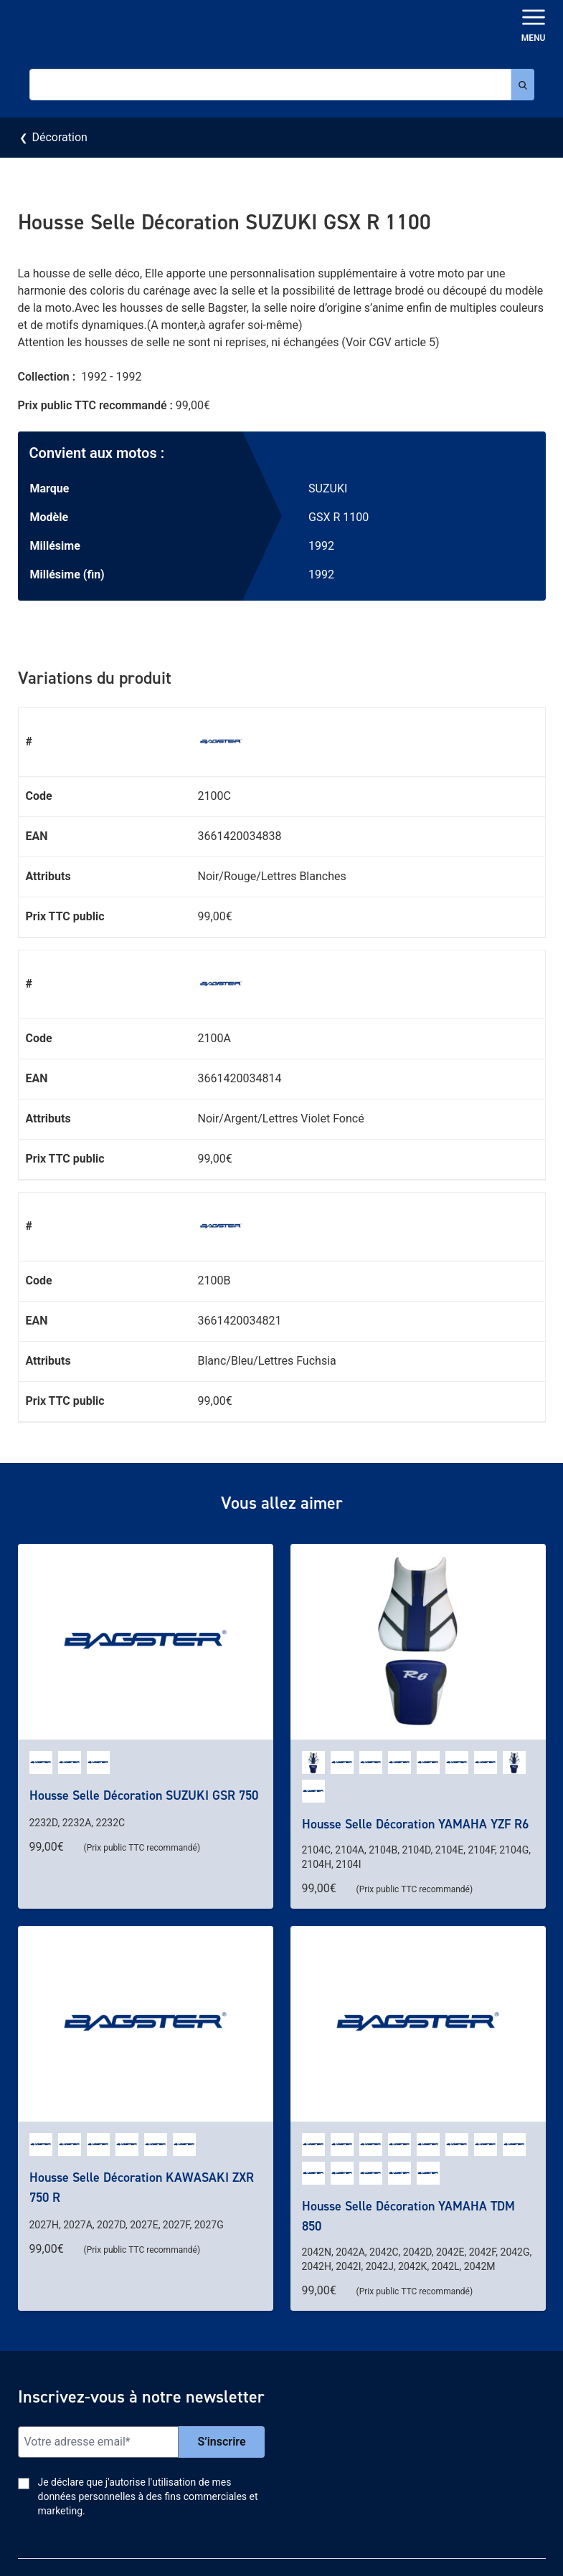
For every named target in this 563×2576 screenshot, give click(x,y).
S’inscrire (221, 2441)
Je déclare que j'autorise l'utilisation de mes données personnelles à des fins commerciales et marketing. (148, 2496)
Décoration (59, 137)
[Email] (98, 2442)
